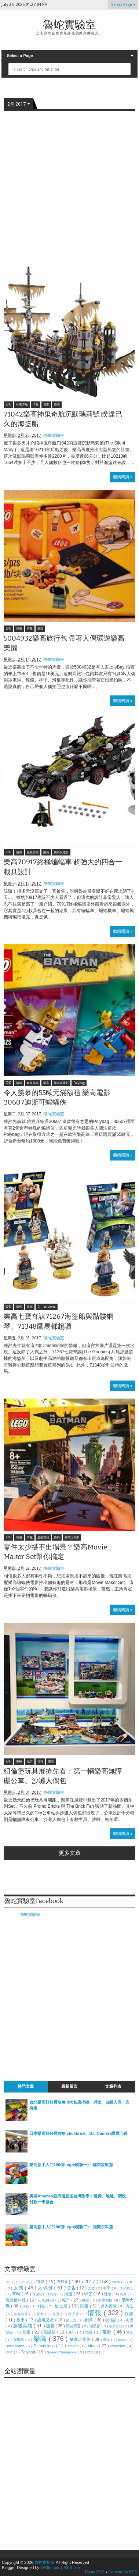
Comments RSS (122, 2572)
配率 (41, 2314)
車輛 (19, 1761)
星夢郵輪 (106, 2300)
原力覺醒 (109, 2306)
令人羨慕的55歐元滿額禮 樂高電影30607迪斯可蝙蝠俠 (57, 1097)
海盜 (129, 2306)
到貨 (54, 2294)
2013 (25, 2282)
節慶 (27, 2332)
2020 (116, 2282)
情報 (36, 404)
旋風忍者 (46, 2320)
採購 (129, 2313)
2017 (8, 404)
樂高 (57, 404)
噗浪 (130, 2332)
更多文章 (70, 1853)
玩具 (124, 2294)
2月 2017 (16, 104)
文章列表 (113, 2086)
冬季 (107, 2288)
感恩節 (95, 2326)
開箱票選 (74, 2326)
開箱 (50, 2326)
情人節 (74, 2314)
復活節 (111, 2320)
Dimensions (46, 1306)
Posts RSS (95, 2572)
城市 (30, 1761)
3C (131, 2282)
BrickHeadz (15, 2346)
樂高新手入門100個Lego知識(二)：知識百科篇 (71, 2227)
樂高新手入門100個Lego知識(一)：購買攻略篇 (71, 2164)
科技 (42, 2306)
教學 (21, 2320)
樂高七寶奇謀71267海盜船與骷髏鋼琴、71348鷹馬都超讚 (58, 1321)
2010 (10, 2282)
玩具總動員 (46, 2300)
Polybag (79, 1083)
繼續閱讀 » (122, 477)
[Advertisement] (69, 188)
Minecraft (118, 2346)
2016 (62, 2281)
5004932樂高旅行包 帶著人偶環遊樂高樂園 (64, 643)
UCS (89, 2352)
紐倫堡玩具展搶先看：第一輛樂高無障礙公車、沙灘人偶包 (63, 1776)
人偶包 (46, 2287)
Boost (122, 2340)
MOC (10, 2352)
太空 (92, 2288)
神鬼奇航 (22, 404)
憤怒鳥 (18, 2340)
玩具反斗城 (16, 2300)
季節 (88, 2294)
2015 (41, 2281)
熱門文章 (26, 2086)
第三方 (71, 2320)
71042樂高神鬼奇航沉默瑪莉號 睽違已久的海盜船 (63, 419)
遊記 (72, 2332)
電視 (89, 2332)
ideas (93, 2345)
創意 (89, 2320)
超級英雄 (33, 852)
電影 (46, 404)
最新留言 (69, 2086)
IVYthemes (50, 2567)
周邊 (19, 628)
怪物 (108, 2294)
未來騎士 (126, 2288)
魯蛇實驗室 (69, 24)
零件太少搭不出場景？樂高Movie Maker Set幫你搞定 (55, 1552)
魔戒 (107, 2340)
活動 (26, 2306)
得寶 (56, 2314)
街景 (129, 2320)
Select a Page (20, 55)
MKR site (71, 2567)
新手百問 (116, 2326)
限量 (85, 2306)
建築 (86, 2300)
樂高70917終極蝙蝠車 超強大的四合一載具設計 (63, 867)
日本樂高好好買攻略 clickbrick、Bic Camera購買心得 (78, 2133)
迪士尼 (62, 2306)
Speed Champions (62, 2352)
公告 (72, 2288)
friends (73, 2346)
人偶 (19, 2287)
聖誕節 (50, 2332)
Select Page (121, 4)
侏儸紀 (37, 2294)
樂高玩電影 (61, 852)
